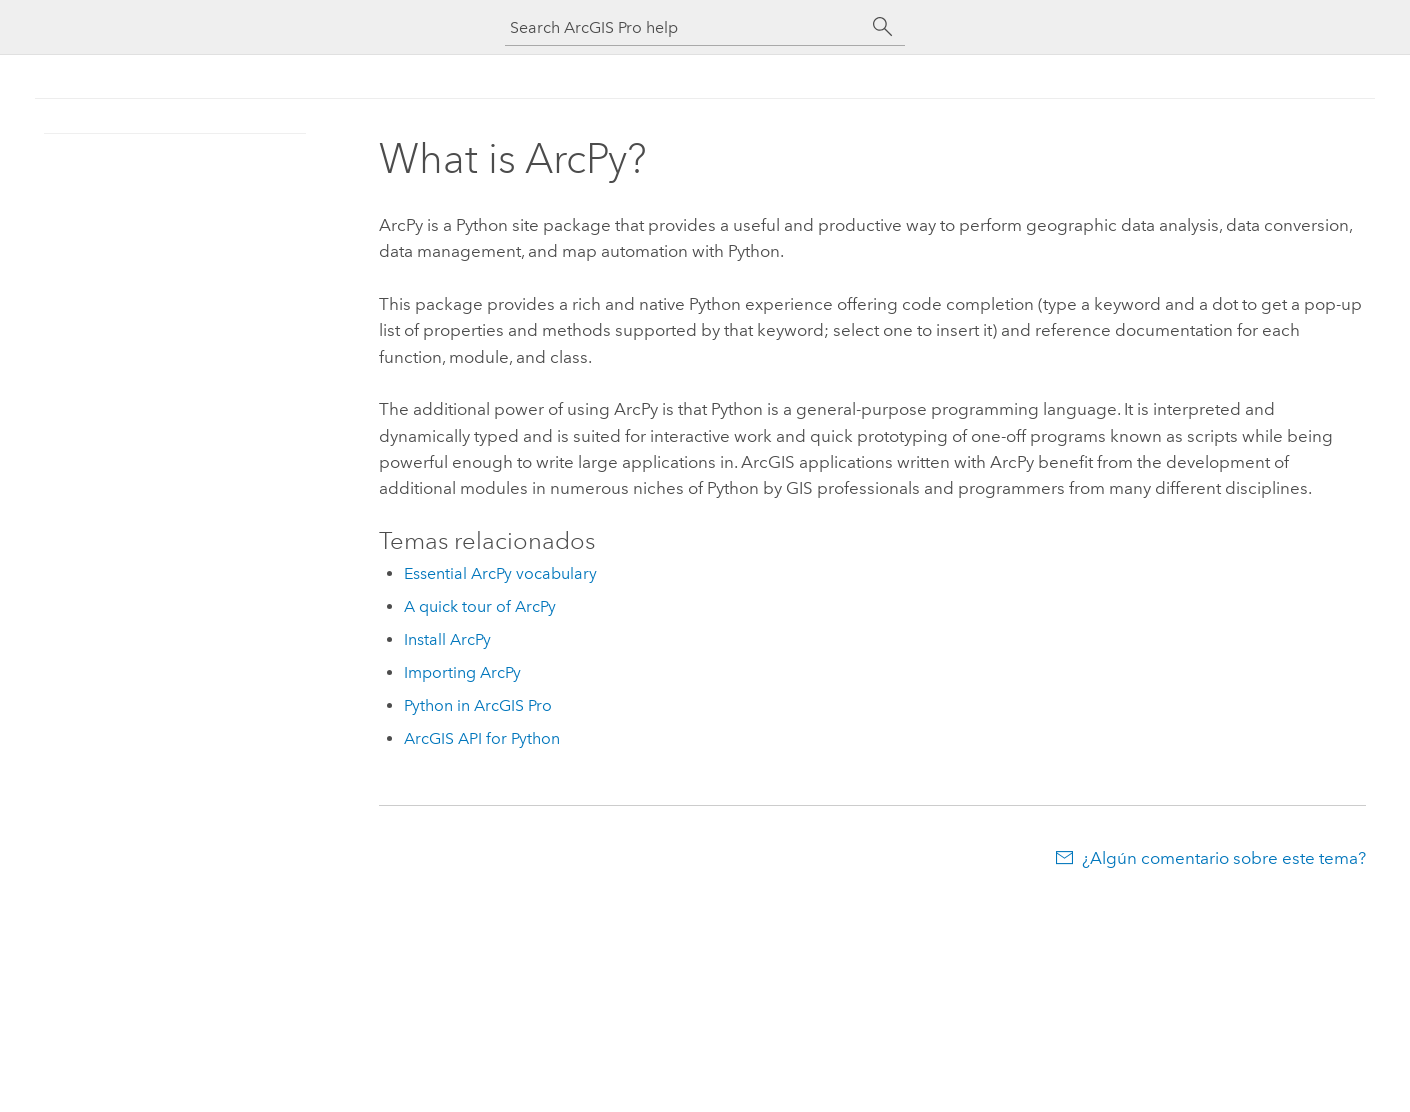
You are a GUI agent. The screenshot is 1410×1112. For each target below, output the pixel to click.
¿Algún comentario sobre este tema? (1224, 858)
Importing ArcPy (462, 672)
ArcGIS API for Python (482, 738)
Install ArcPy (447, 639)
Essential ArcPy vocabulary (500, 573)
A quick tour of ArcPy (480, 606)
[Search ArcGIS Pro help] (685, 27)
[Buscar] (883, 27)
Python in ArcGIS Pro (478, 705)
